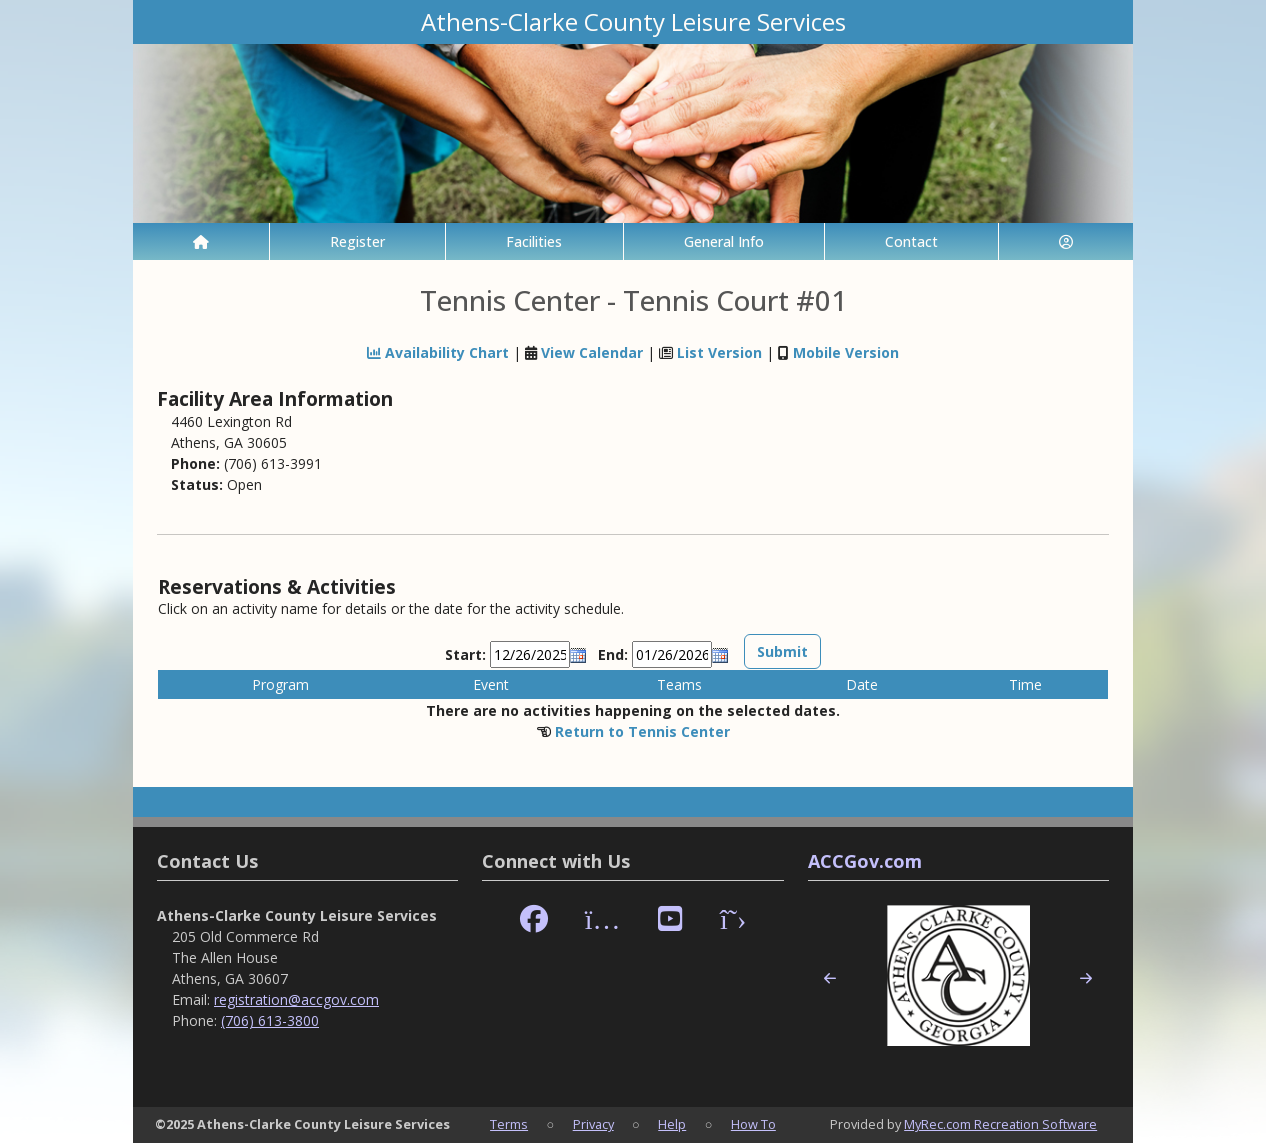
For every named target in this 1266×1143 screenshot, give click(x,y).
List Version (719, 352)
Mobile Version (846, 352)
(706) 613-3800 (270, 1020)
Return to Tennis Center (642, 731)
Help (672, 1124)
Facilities (534, 241)
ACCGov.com (865, 861)
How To (753, 1124)
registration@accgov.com (296, 999)
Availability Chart (438, 352)
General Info (724, 241)
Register (357, 241)
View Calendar (592, 352)
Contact (911, 241)
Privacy (593, 1124)
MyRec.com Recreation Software (1000, 1124)
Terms (509, 1124)
